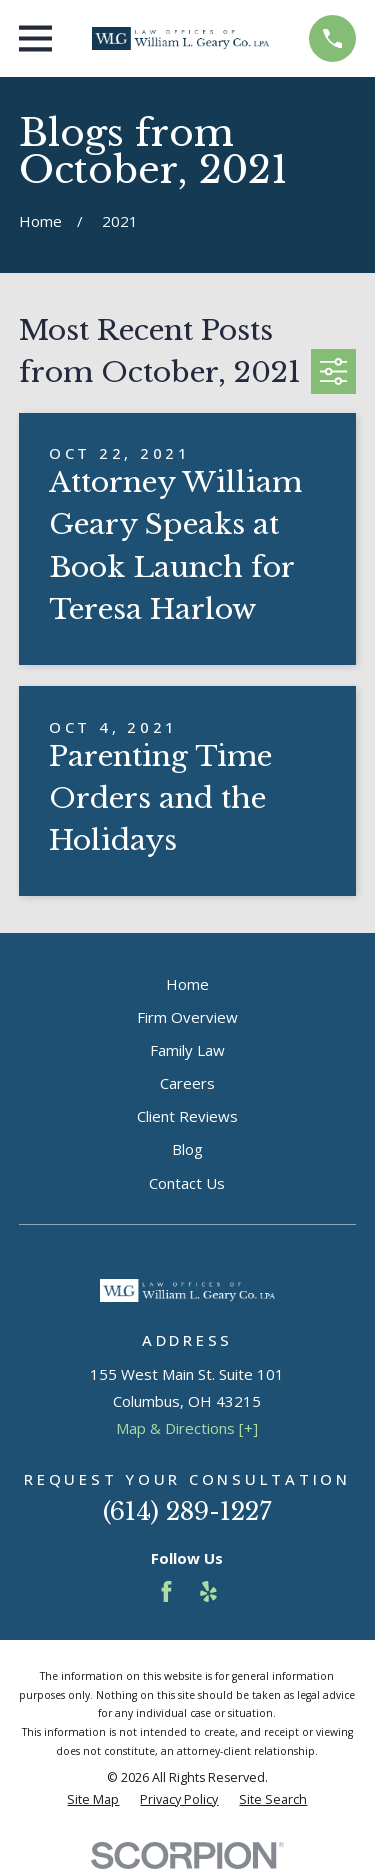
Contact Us (187, 1183)
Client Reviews (187, 1116)
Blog (187, 1149)
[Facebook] (166, 1591)
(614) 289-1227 (187, 1511)
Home (187, 984)
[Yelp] (208, 1591)
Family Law (187, 1050)
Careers (187, 1083)
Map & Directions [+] (187, 1428)
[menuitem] (93, 1800)
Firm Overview (187, 1017)
